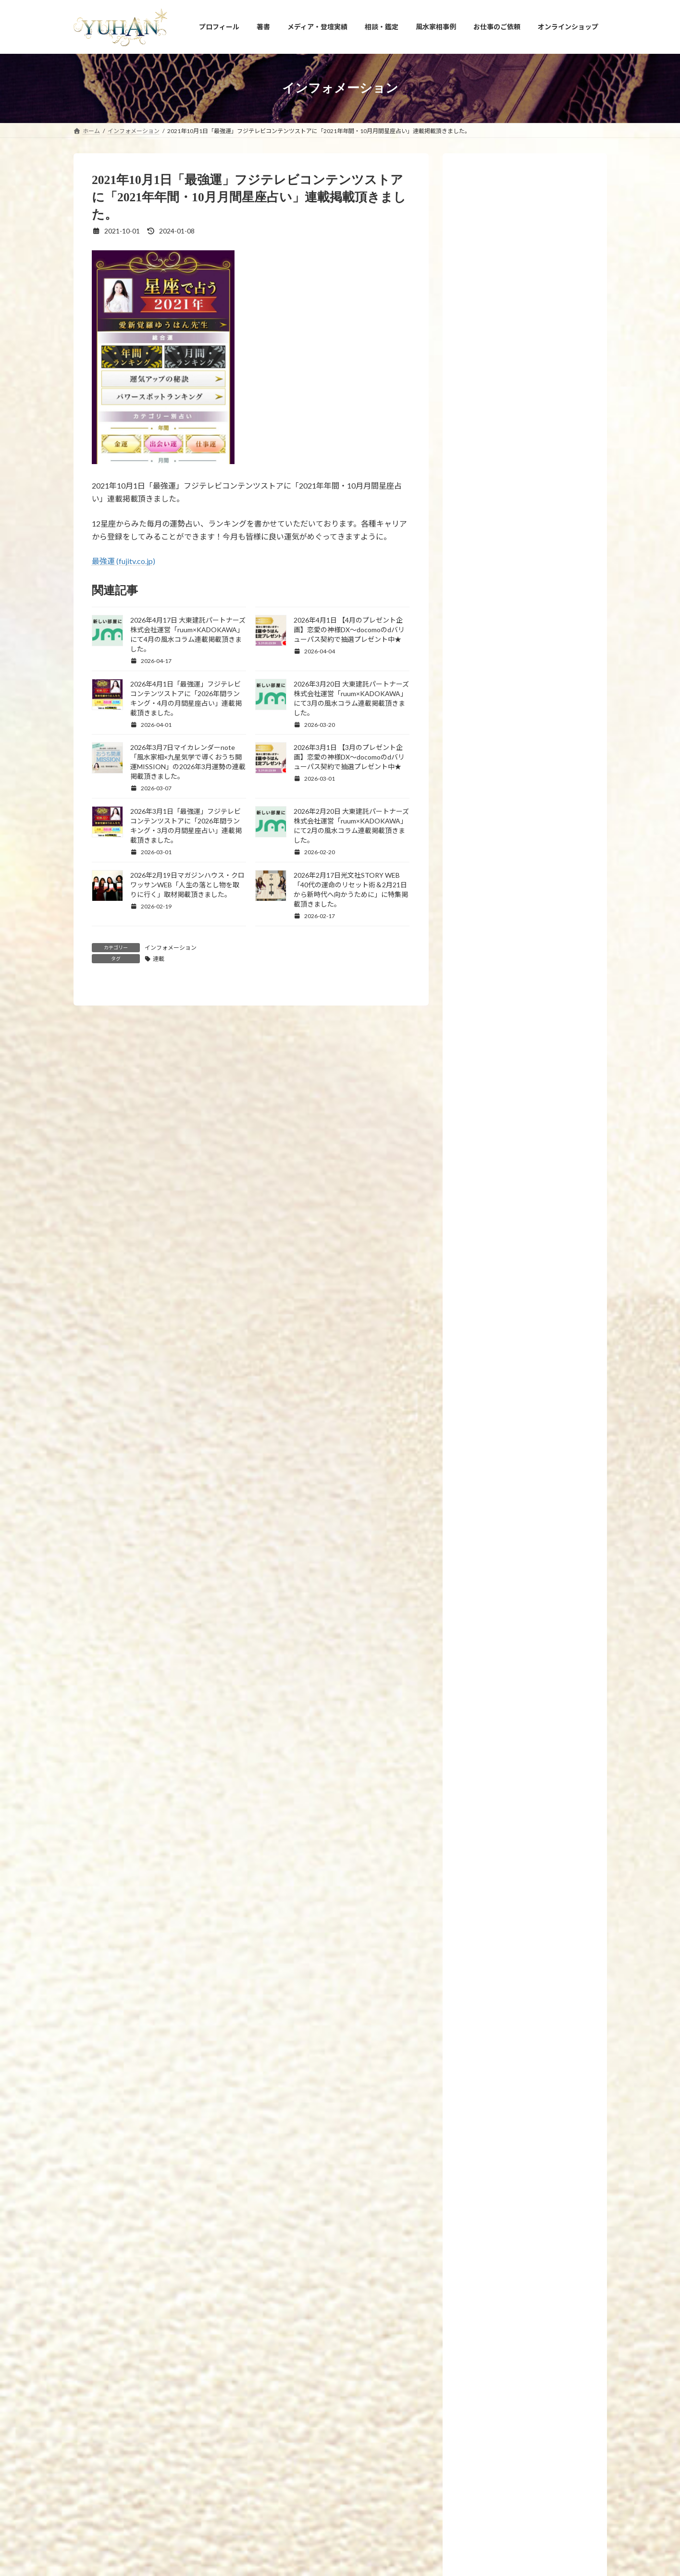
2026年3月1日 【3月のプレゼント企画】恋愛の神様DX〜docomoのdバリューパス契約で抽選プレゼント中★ (349, 757)
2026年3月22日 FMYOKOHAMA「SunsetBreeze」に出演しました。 (546, 1761)
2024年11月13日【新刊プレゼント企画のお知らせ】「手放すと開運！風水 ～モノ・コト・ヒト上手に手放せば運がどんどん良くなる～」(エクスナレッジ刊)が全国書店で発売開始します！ (547, 522)
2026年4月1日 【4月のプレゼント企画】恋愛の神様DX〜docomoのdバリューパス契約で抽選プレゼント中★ (349, 629)
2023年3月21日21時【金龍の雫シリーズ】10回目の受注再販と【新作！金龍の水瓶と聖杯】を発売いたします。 (545, 986)
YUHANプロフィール (110, 2406)
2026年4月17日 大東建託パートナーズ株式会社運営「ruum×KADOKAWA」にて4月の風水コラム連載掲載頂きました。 (548, 1548)
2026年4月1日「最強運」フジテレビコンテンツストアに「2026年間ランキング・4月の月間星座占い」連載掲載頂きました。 (548, 1693)
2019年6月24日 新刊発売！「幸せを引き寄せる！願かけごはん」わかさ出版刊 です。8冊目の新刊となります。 (546, 1330)
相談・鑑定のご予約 (392, 2406)
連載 (158, 958)
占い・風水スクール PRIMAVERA (305, 2406)
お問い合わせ (454, 2406)
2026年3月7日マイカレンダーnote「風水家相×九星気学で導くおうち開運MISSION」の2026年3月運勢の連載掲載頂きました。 (548, 2045)
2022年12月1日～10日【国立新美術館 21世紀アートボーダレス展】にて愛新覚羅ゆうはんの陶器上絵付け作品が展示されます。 (546, 1194)
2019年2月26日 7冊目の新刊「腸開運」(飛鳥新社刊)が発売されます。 (548, 1393)
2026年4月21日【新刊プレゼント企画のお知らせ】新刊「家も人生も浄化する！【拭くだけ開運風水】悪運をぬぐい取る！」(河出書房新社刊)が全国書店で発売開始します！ (546, 1466)
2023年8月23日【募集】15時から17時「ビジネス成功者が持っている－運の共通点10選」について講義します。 (548, 832)
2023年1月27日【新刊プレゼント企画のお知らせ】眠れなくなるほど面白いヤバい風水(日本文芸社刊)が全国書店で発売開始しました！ (547, 1059)
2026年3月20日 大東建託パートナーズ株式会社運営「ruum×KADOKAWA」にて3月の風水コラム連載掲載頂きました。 (548, 1827)
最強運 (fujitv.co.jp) (123, 560)
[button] (340, 2338)
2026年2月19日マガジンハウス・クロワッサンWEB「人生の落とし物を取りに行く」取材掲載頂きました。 (187, 884)
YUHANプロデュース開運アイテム (200, 2406)
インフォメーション (171, 947)
